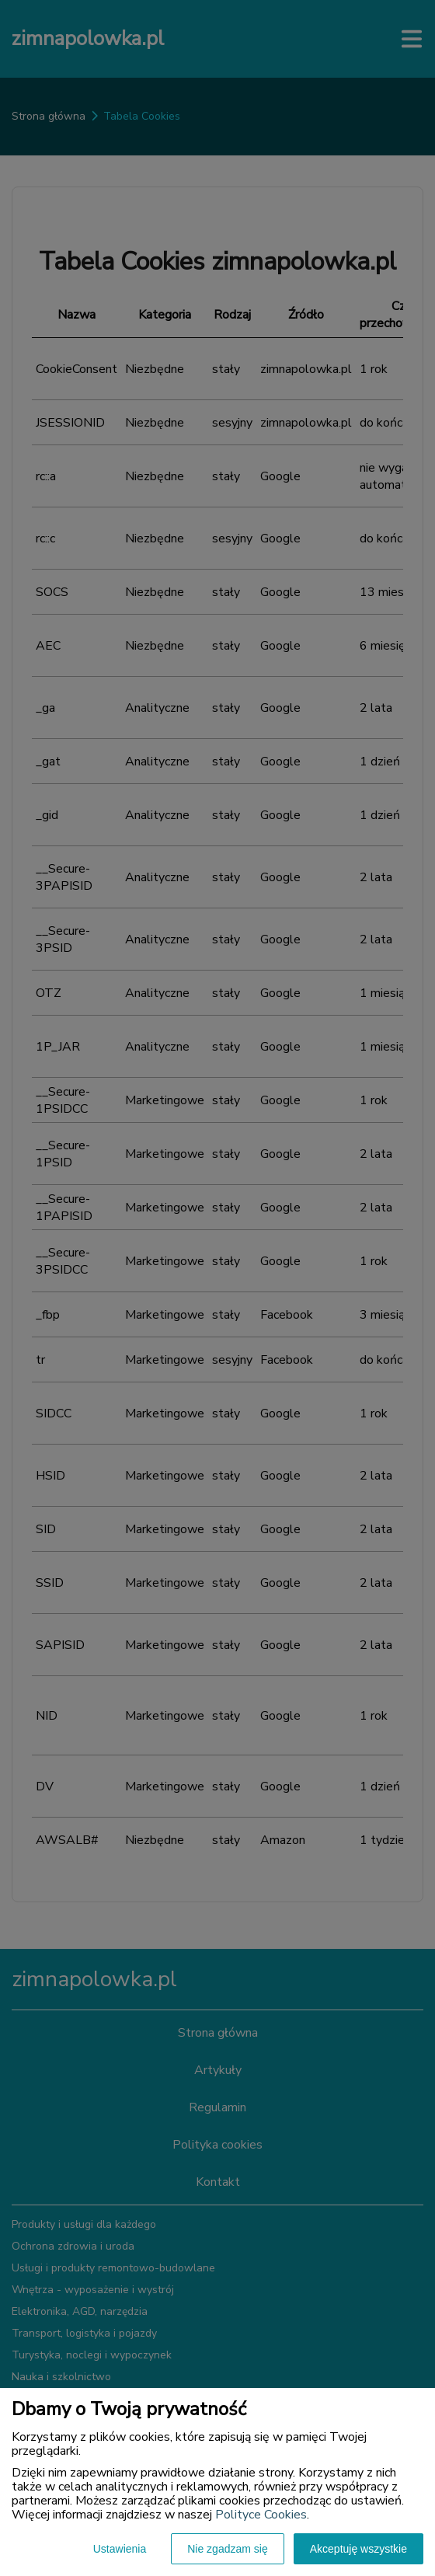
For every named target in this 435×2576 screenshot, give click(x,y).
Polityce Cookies (261, 2514)
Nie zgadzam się (227, 2549)
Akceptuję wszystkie (358, 2549)
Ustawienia (119, 2549)
